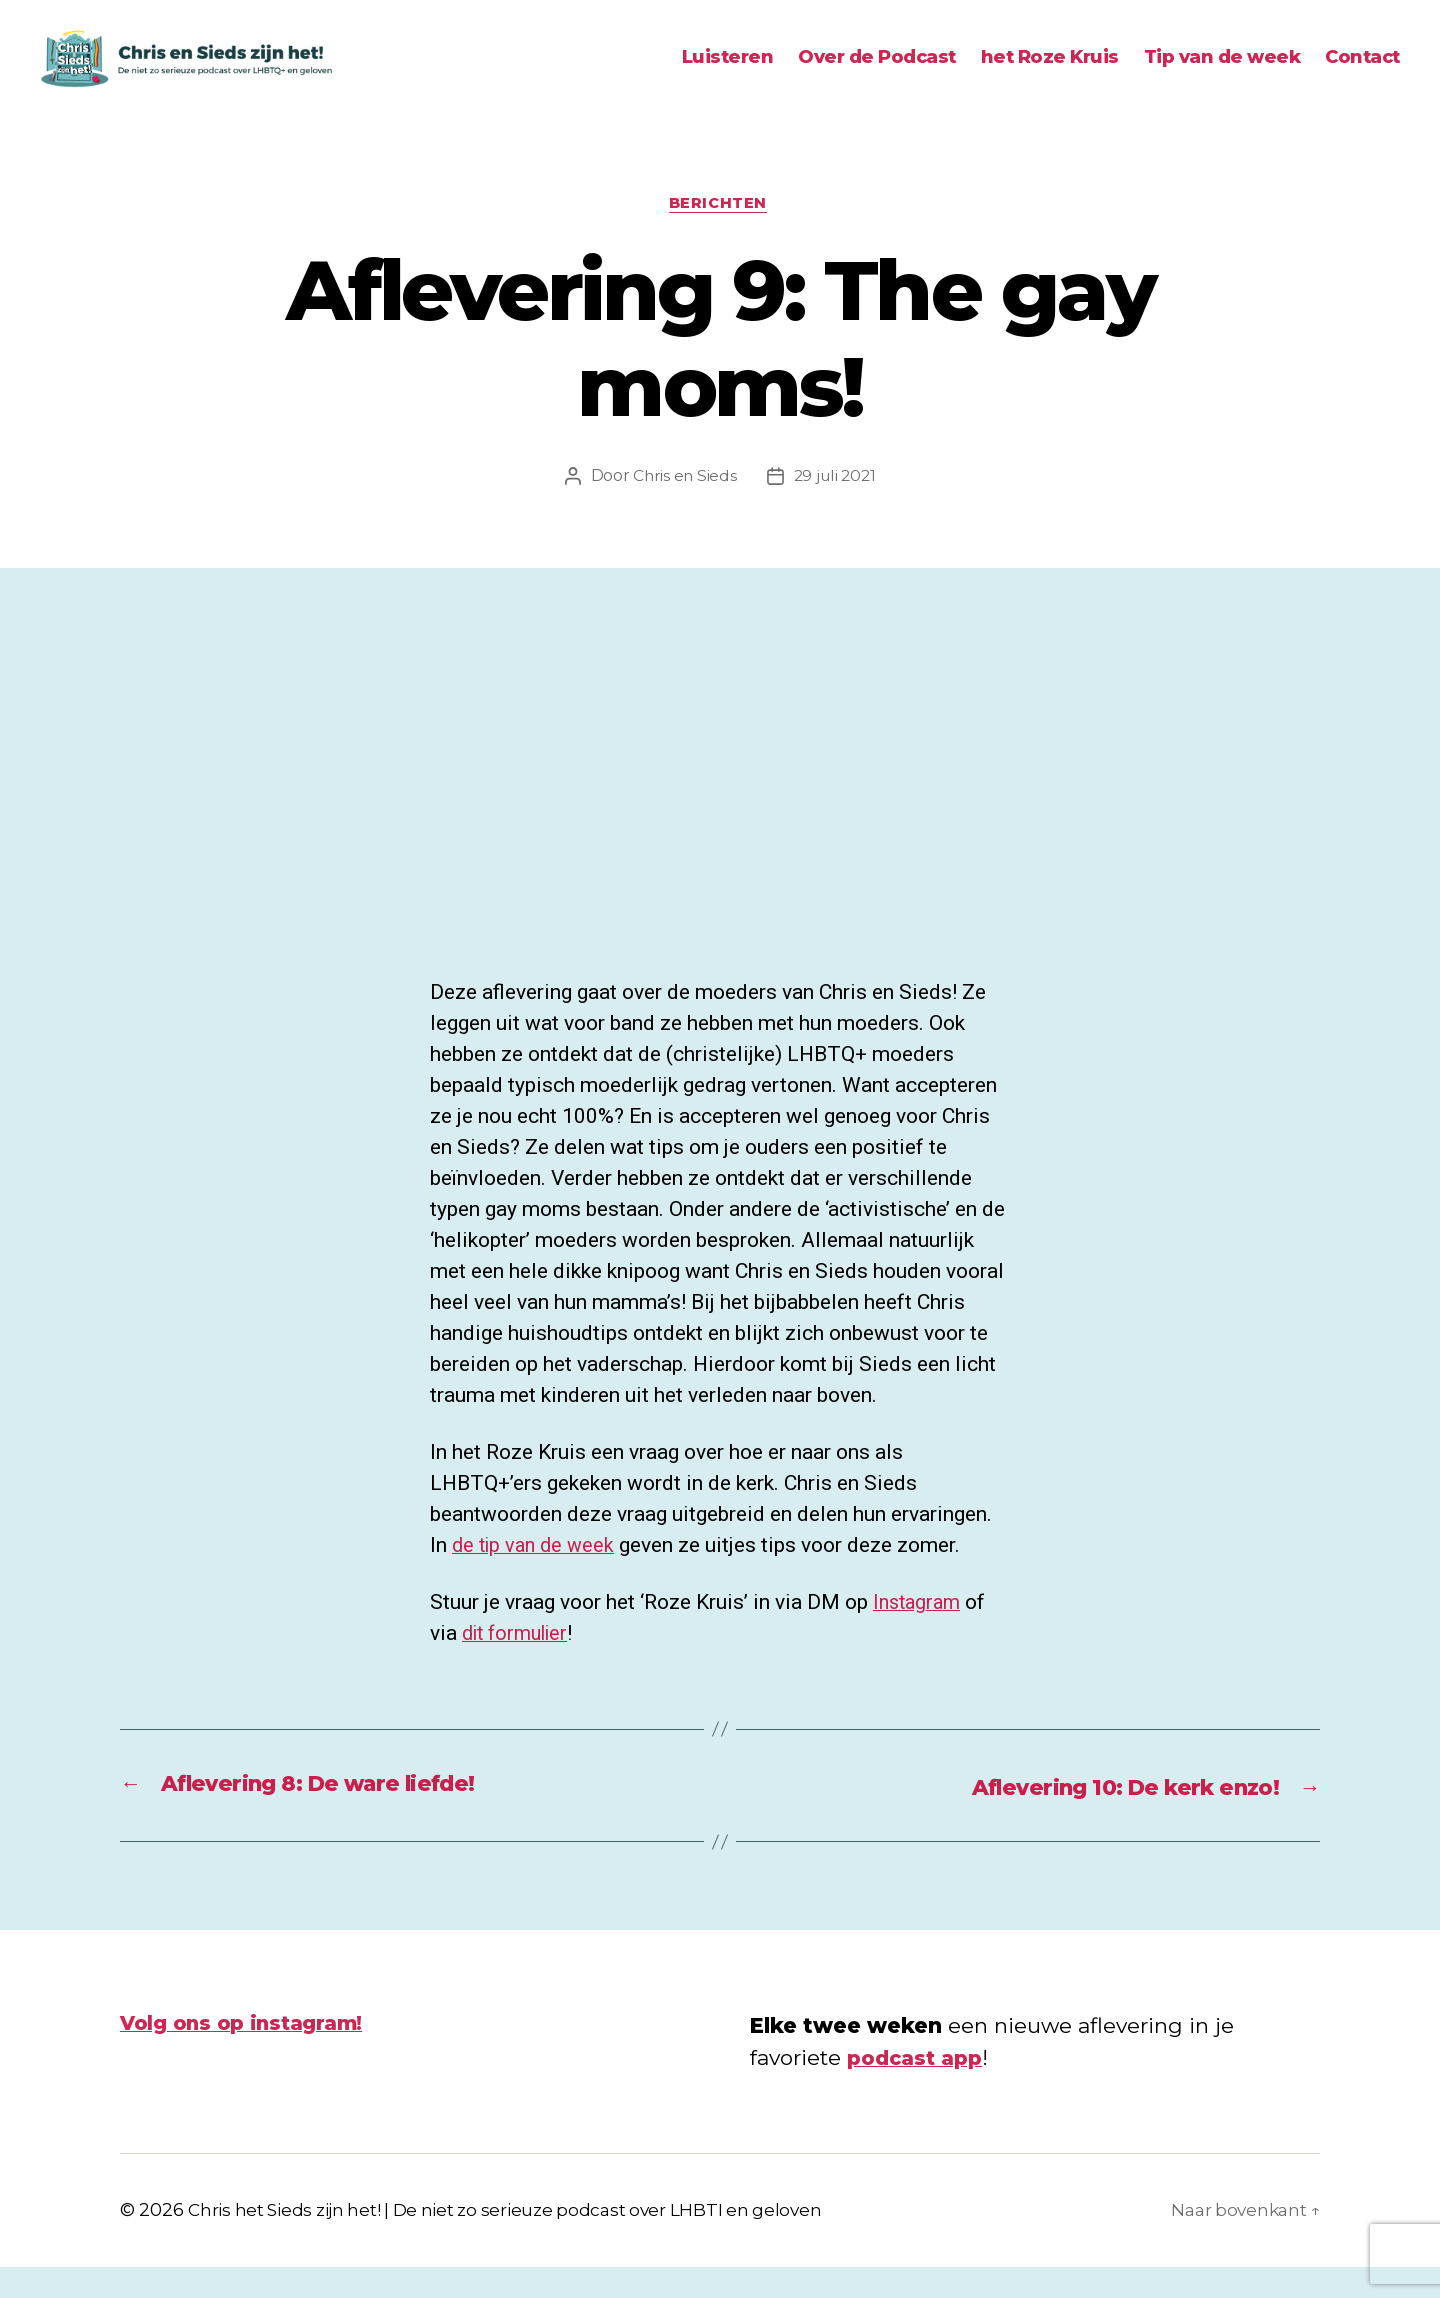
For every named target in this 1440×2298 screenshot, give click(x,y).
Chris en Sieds (682, 508)
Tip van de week (1222, 72)
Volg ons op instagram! (248, 2053)
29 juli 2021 (836, 508)
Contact (1362, 72)
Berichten (720, 235)
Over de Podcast (877, 72)
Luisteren (728, 72)
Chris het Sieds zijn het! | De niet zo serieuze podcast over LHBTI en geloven (519, 2241)
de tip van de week (537, 1578)
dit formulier (520, 1666)
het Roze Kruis (1050, 72)
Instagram (919, 1635)
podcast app (918, 2087)
